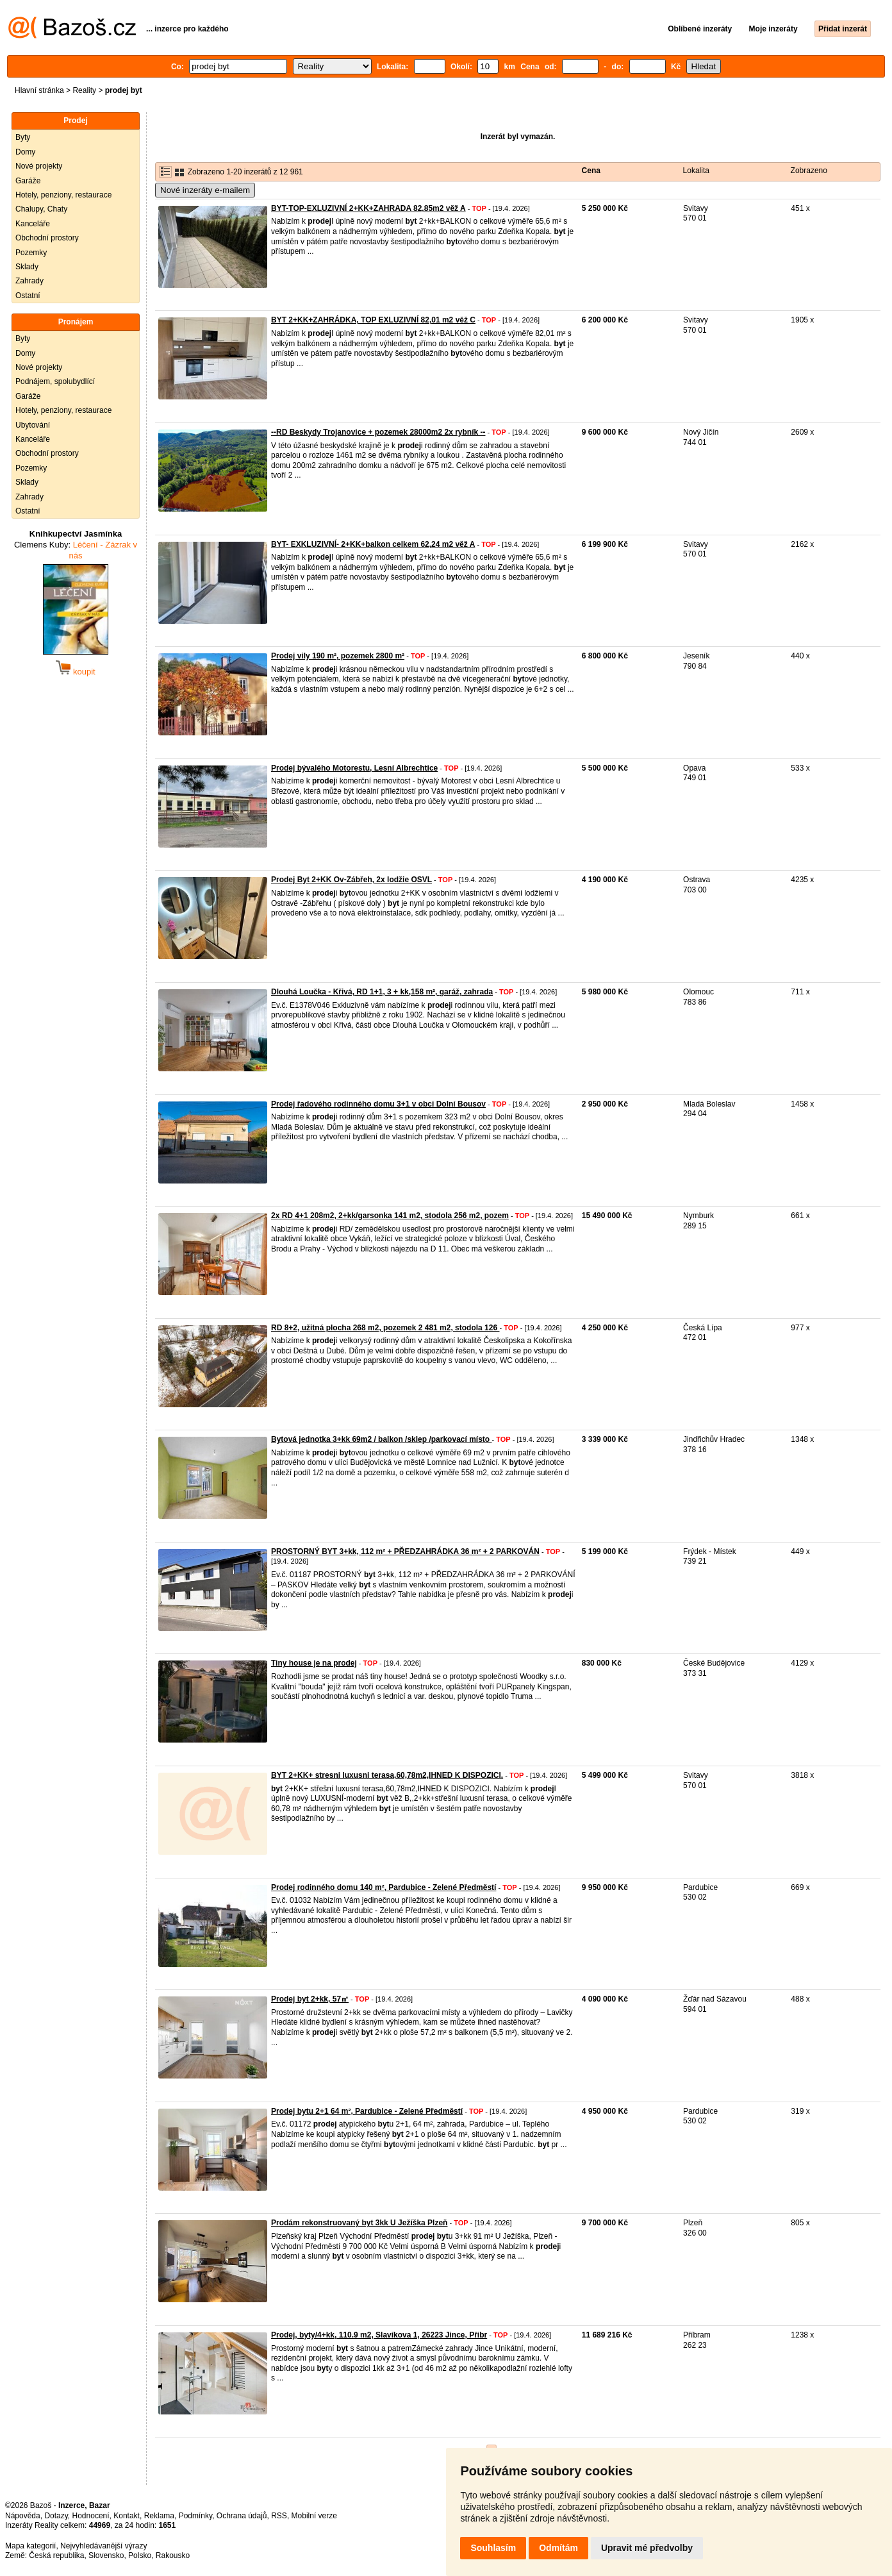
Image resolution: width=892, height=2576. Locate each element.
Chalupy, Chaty (41, 209)
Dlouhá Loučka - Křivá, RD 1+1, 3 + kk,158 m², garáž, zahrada (382, 991)
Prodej (75, 120)
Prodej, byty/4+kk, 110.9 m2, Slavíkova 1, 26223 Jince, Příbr (379, 2334)
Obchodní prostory (47, 237)
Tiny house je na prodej (314, 1663)
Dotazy (55, 2515)
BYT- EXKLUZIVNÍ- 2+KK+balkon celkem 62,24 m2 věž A (373, 544)
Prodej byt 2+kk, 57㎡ (310, 1999)
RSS (279, 2515)
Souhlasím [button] (493, 2548)
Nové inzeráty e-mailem (205, 190)
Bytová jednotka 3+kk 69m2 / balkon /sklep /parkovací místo (381, 1439)
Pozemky (31, 252)
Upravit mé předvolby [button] (647, 2548)
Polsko (139, 2555)
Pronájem (76, 321)
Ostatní (27, 295)
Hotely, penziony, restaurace (63, 194)
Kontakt (126, 2515)
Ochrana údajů (242, 2515)
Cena (591, 170)
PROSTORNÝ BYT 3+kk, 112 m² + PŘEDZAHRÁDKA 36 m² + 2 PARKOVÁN (405, 1551)
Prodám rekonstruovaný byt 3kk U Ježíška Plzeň (359, 2222)
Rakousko (173, 2555)
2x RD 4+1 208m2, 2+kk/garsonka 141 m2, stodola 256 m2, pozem (390, 1215)
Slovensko (106, 2555)
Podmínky (195, 2515)
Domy (25, 151)
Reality (84, 90)
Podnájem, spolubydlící (55, 381)
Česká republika (56, 2555)
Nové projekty (38, 166)
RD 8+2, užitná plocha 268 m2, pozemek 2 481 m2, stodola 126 (385, 1327)
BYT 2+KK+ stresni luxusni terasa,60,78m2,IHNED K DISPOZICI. (387, 1775)
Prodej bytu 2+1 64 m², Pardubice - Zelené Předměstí (367, 2111)
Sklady (26, 266)
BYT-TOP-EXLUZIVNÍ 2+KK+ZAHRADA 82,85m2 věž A (368, 208)
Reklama (159, 2515)
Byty (22, 137)
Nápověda (22, 2515)
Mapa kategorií (30, 2545)
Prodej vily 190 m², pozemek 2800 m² (337, 655)
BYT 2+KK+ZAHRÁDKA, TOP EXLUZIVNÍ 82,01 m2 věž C (373, 319)
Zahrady (29, 280)
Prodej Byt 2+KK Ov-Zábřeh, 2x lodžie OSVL (351, 879)
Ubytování (32, 425)
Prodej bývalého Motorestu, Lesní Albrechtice (354, 768)
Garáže (27, 180)
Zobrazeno (809, 170)
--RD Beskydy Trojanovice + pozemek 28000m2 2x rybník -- (378, 432)
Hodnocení (91, 2515)
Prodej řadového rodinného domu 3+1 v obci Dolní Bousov (378, 1104)
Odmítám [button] (558, 2548)
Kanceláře (32, 223)
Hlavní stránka (39, 90)
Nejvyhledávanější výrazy (103, 2545)
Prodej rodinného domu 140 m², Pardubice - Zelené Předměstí (383, 1887)
